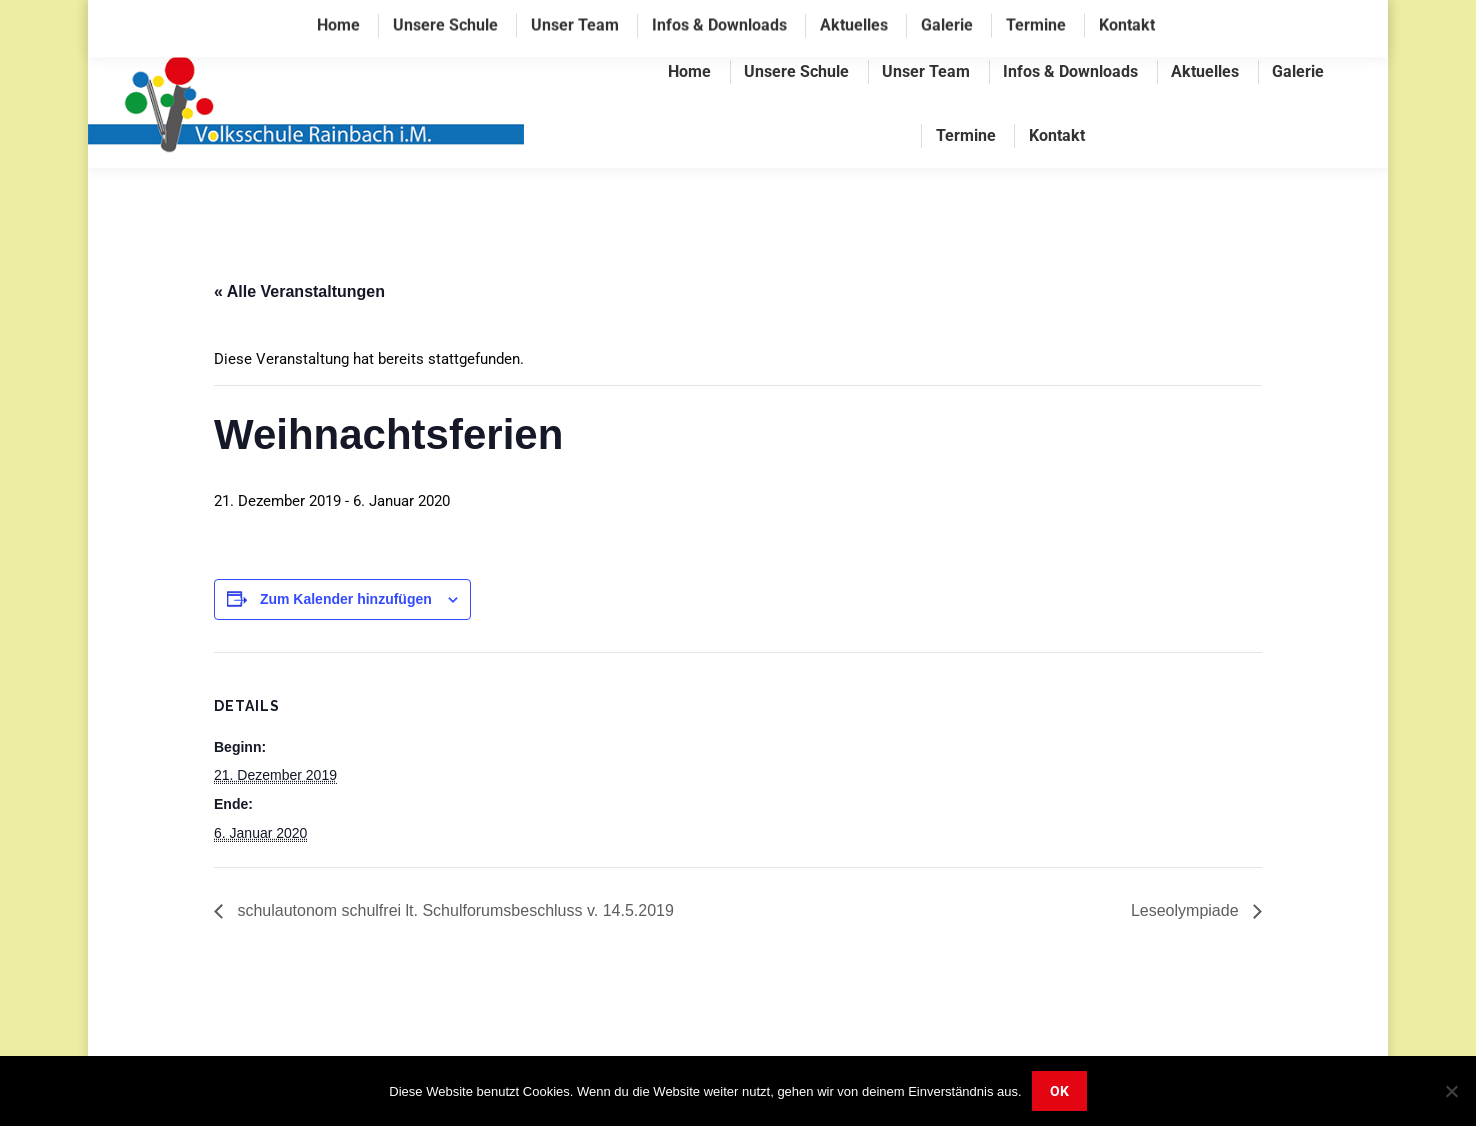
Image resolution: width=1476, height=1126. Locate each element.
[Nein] (1451, 1091)
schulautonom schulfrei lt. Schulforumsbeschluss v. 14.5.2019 (453, 910)
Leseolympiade (1187, 910)
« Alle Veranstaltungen (299, 291)
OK (1059, 1091)
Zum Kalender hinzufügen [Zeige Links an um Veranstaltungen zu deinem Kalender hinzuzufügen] (346, 599)
